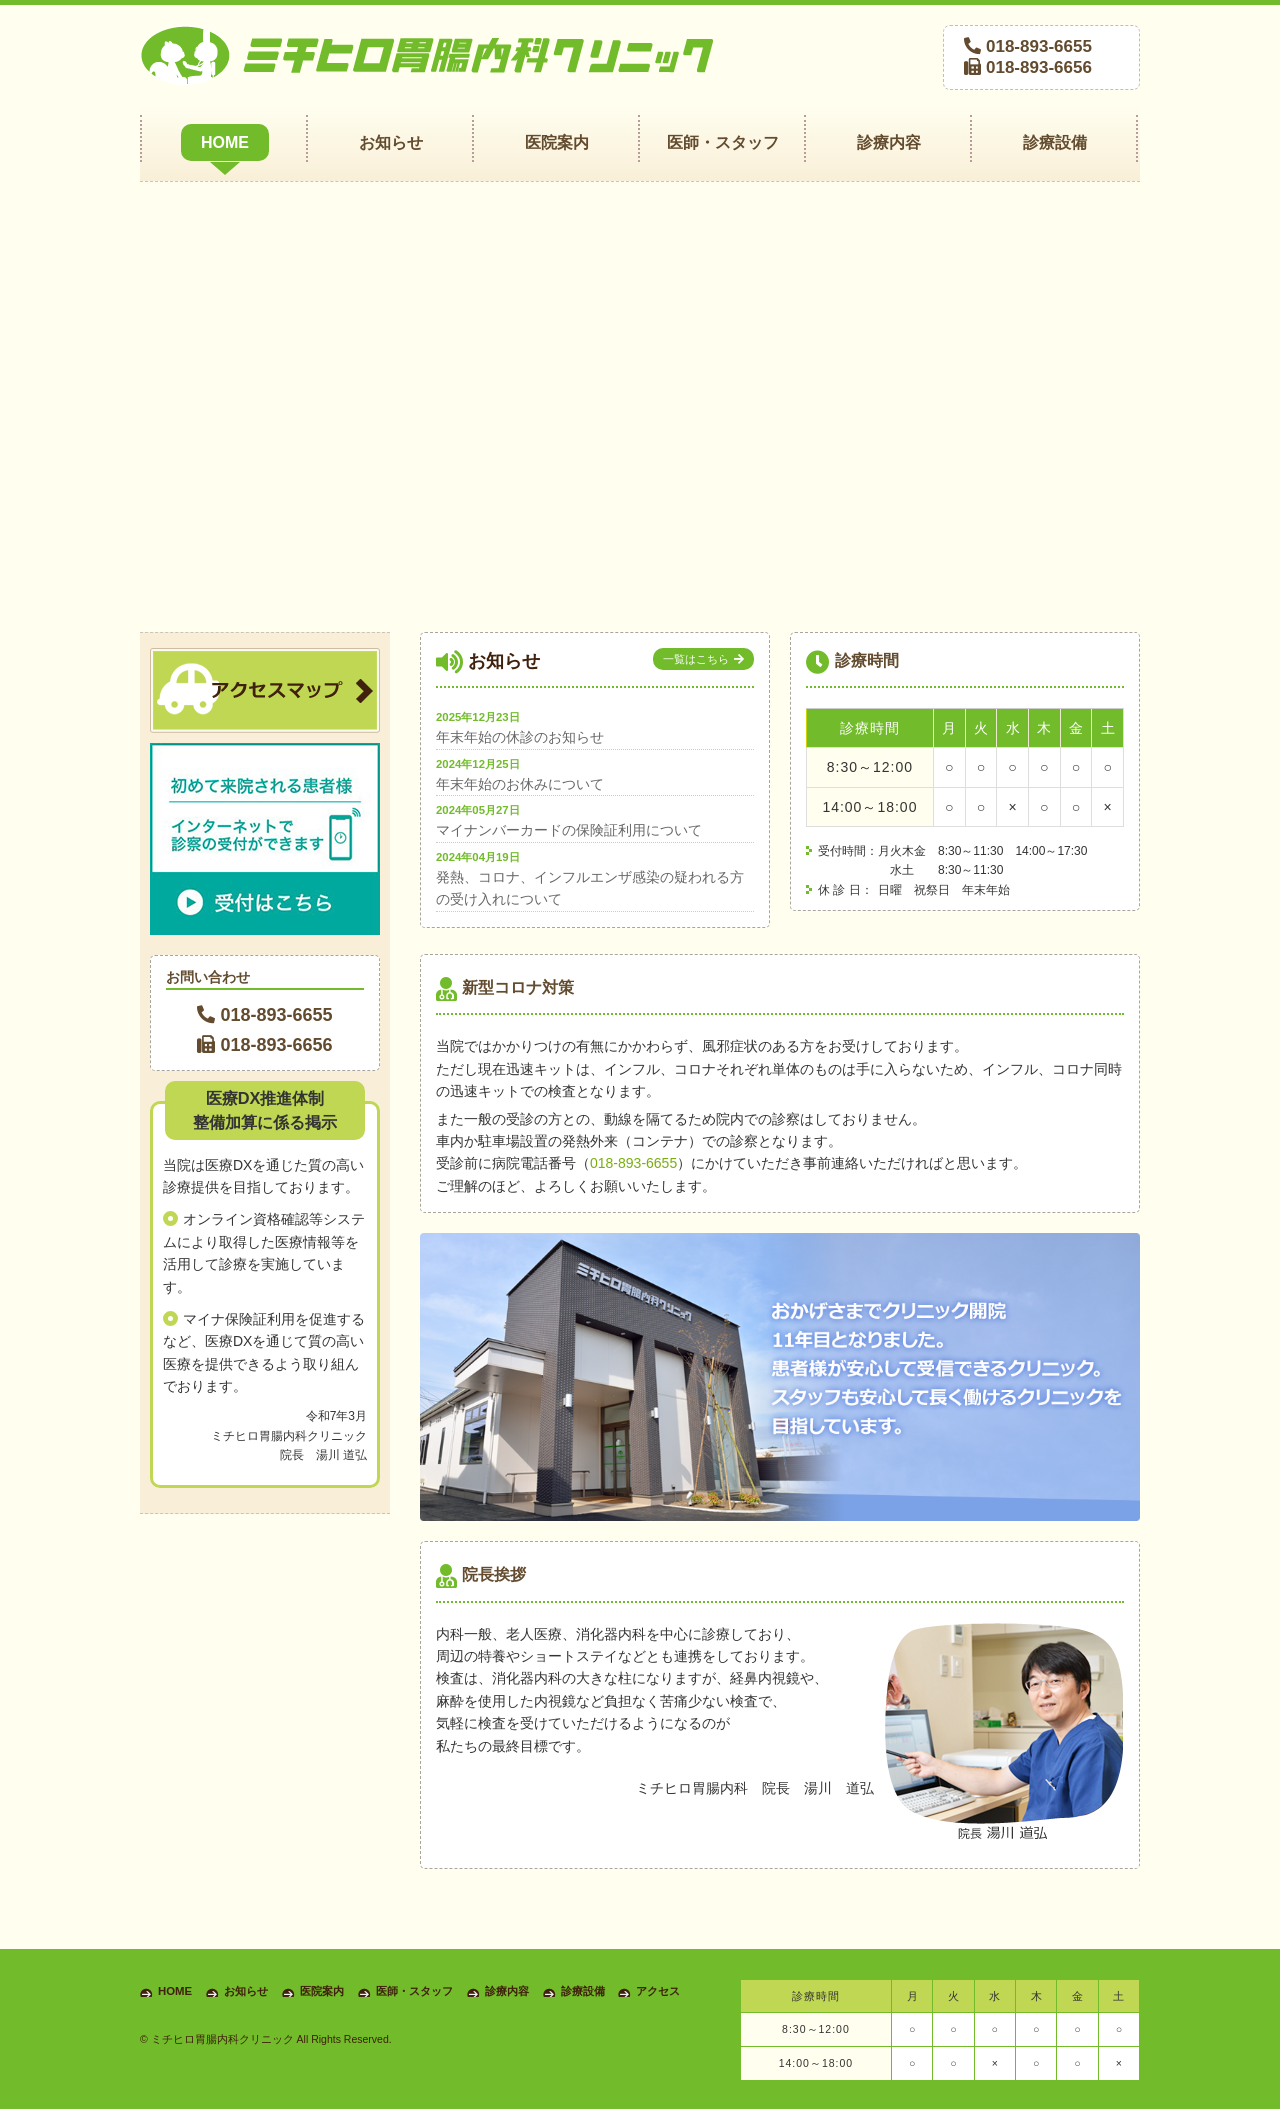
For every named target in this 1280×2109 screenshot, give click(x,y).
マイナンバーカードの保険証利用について (569, 830)
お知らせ (246, 1991)
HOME (175, 1991)
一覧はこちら (696, 659)
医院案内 (322, 1991)
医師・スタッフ (414, 1991)
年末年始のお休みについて (520, 784)
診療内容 (507, 1991)
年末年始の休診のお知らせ (520, 737)
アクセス (658, 1991)
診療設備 (583, 1991)
